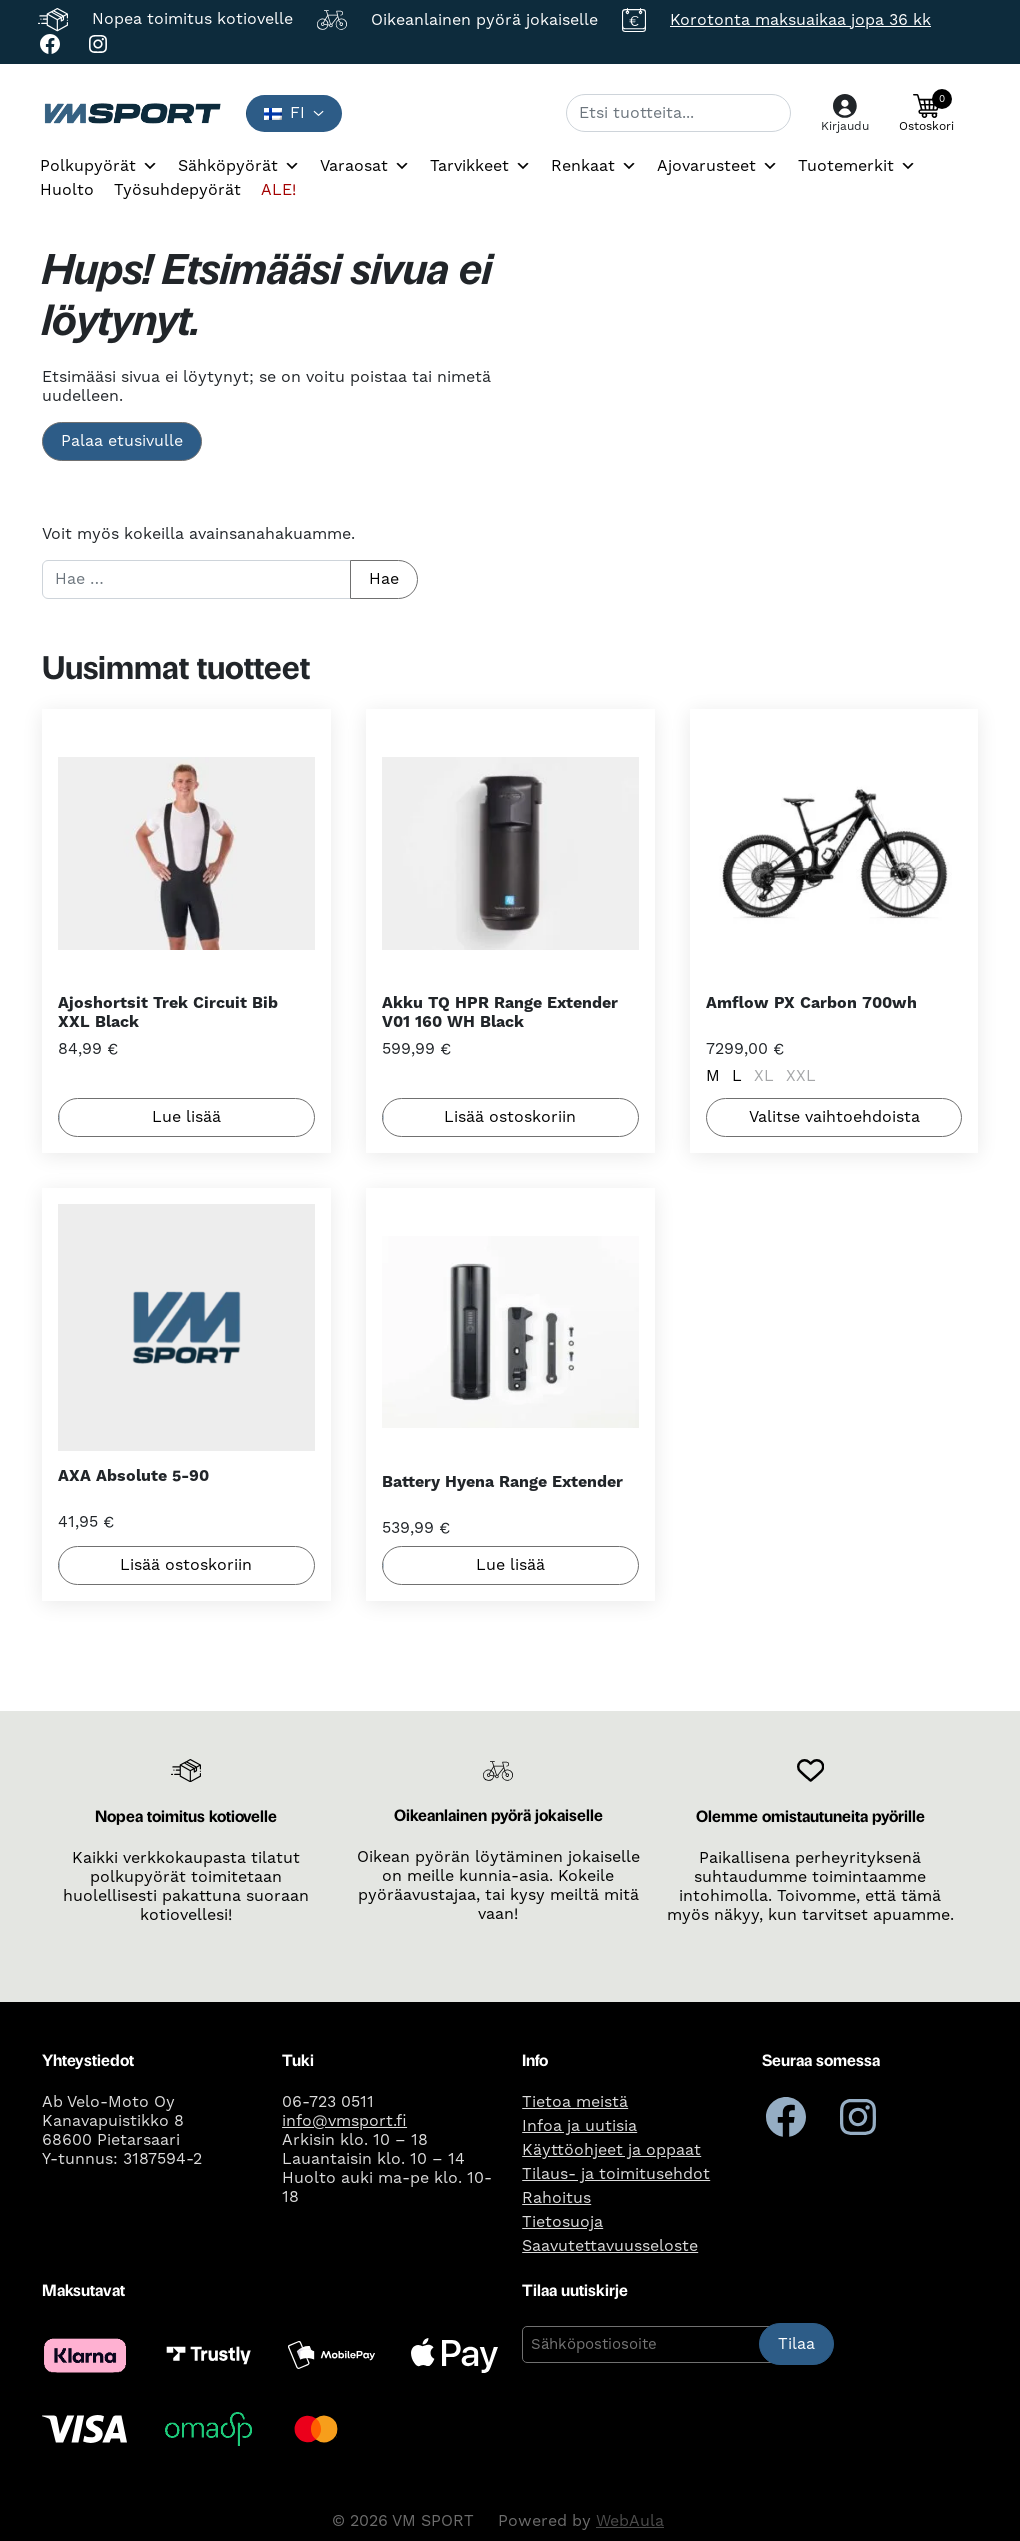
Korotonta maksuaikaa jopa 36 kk (800, 20)
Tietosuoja (562, 2221)
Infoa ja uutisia (579, 2125)
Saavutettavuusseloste (610, 2245)
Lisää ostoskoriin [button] (510, 1118)
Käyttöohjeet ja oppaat (611, 2149)
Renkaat (594, 166)
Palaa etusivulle (122, 441)
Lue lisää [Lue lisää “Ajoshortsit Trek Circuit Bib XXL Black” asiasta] (186, 1118)
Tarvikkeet (480, 166)
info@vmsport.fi (344, 2120)
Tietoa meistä (575, 2101)
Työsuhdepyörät (177, 190)
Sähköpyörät (239, 166)
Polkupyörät (99, 166)
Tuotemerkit (857, 166)
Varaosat (365, 166)
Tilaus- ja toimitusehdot (616, 2173)
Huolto (67, 190)
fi (284, 113)
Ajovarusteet (717, 166)
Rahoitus (556, 2197)
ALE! (278, 190)
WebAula (630, 2521)
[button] (926, 113)
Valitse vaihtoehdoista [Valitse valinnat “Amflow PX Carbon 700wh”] (833, 1118)
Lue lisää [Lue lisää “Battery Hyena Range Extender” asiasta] (509, 1566)
